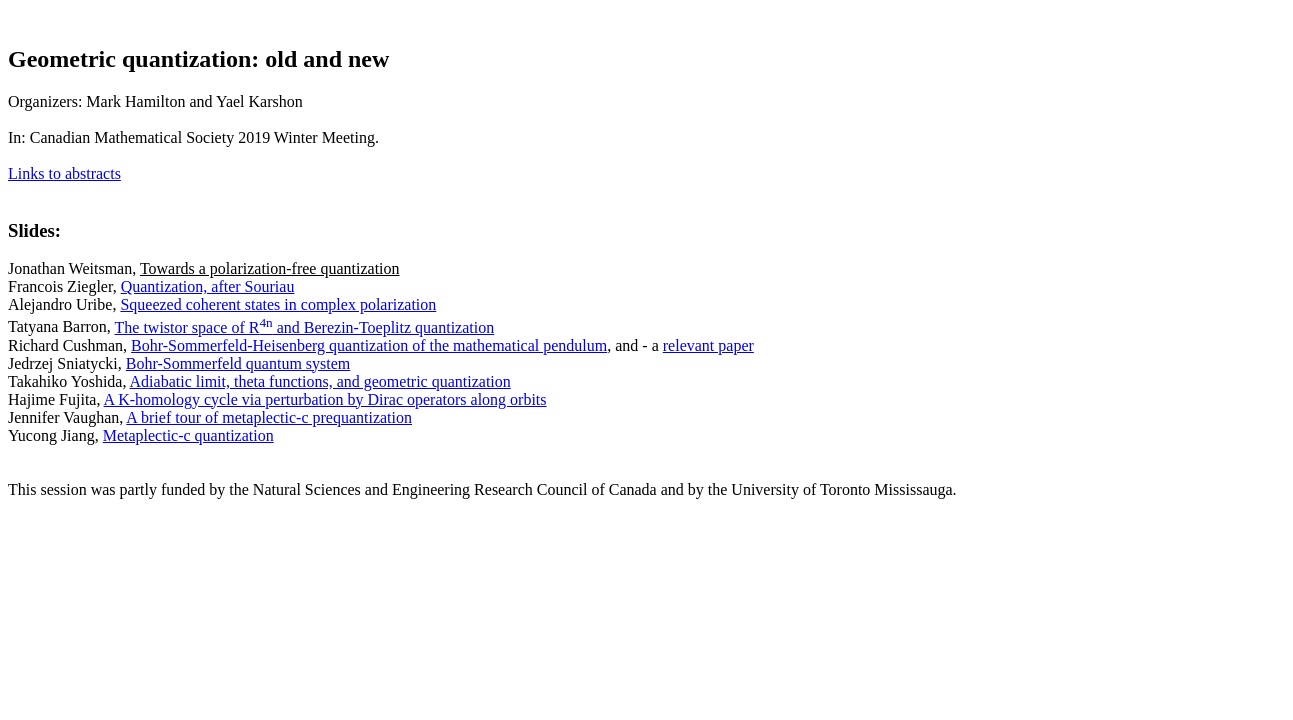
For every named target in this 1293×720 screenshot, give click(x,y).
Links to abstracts (64, 173)
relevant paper (708, 345)
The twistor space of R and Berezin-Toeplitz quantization (305, 327)
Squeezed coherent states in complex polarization (278, 304)
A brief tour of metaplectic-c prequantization (269, 417)
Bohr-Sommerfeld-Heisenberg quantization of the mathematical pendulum (369, 345)
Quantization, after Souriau (208, 286)
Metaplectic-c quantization (188, 435)
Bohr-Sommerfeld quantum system (238, 363)
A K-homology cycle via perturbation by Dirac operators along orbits (325, 399)
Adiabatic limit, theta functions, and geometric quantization (320, 381)
